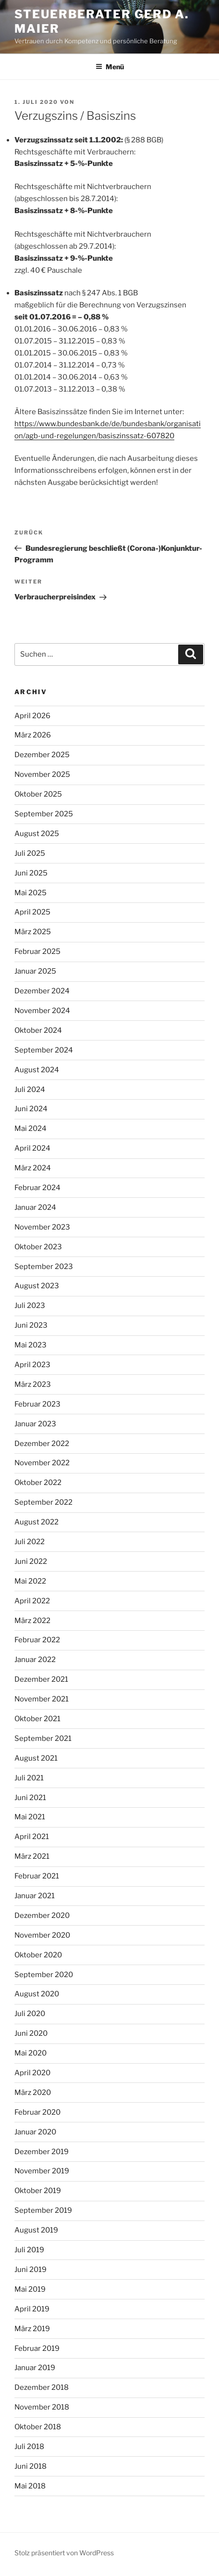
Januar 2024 (35, 1207)
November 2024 (42, 1010)
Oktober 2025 (38, 794)
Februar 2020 (37, 2112)
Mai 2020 (30, 2053)
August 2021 (36, 1758)
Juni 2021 (30, 1797)
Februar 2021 (36, 1876)
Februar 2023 (37, 1404)
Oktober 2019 (37, 2190)
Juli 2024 (29, 1089)
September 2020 (43, 1974)
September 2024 (43, 1050)
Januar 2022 (35, 1659)
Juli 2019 (29, 2250)
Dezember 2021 (41, 1679)
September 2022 (43, 1502)
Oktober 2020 (38, 1955)
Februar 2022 (37, 1640)
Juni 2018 (30, 2466)
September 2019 (43, 2210)
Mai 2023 (30, 1345)
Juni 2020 (31, 2033)
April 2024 (32, 1148)
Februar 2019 (37, 2348)
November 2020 (42, 1935)
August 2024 (36, 1070)
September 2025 (43, 814)
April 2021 (31, 1836)
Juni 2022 (30, 1561)
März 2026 (32, 735)
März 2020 (32, 2092)
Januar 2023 (35, 1424)
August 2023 (36, 1286)
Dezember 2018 (41, 2387)
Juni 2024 (31, 1108)
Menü (110, 67)
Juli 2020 (29, 2013)
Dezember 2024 (42, 991)
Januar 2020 (35, 2132)
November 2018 (41, 2407)
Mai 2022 (30, 1581)
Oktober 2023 (38, 1247)
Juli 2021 (29, 1778)
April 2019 (31, 2309)
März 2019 (32, 2328)
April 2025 (32, 912)
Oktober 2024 (38, 1030)
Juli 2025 (29, 853)
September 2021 (43, 1738)
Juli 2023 (29, 1305)
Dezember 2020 (42, 1915)
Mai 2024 (30, 1128)
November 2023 (42, 1227)
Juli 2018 (29, 2446)
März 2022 (32, 1620)
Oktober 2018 (37, 2427)
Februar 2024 (37, 1187)
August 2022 (36, 1522)
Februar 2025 (37, 951)
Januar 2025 (35, 971)
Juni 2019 (30, 2269)
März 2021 (31, 1856)
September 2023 (43, 1266)
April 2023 (32, 1364)
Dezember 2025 (42, 754)
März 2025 (32, 931)
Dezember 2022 (41, 1443)
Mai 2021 (29, 1817)
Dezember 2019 (41, 2151)
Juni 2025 (31, 873)
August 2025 (36, 833)
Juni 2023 (31, 1325)
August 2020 (36, 1994)
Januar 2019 (34, 2367)
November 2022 (42, 1463)
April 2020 (32, 2072)
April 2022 (32, 1601)
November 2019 (41, 2171)
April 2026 (32, 715)
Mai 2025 (30, 892)
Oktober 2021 (37, 1718)
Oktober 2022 (37, 1482)
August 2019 (36, 2230)
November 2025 (42, 774)
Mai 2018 (30, 2486)
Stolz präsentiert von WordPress (64, 2553)
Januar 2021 (34, 1895)
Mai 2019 (30, 2289)
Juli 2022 (29, 1541)
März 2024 (32, 1168)
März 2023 (32, 1384)
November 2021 (41, 1699)
